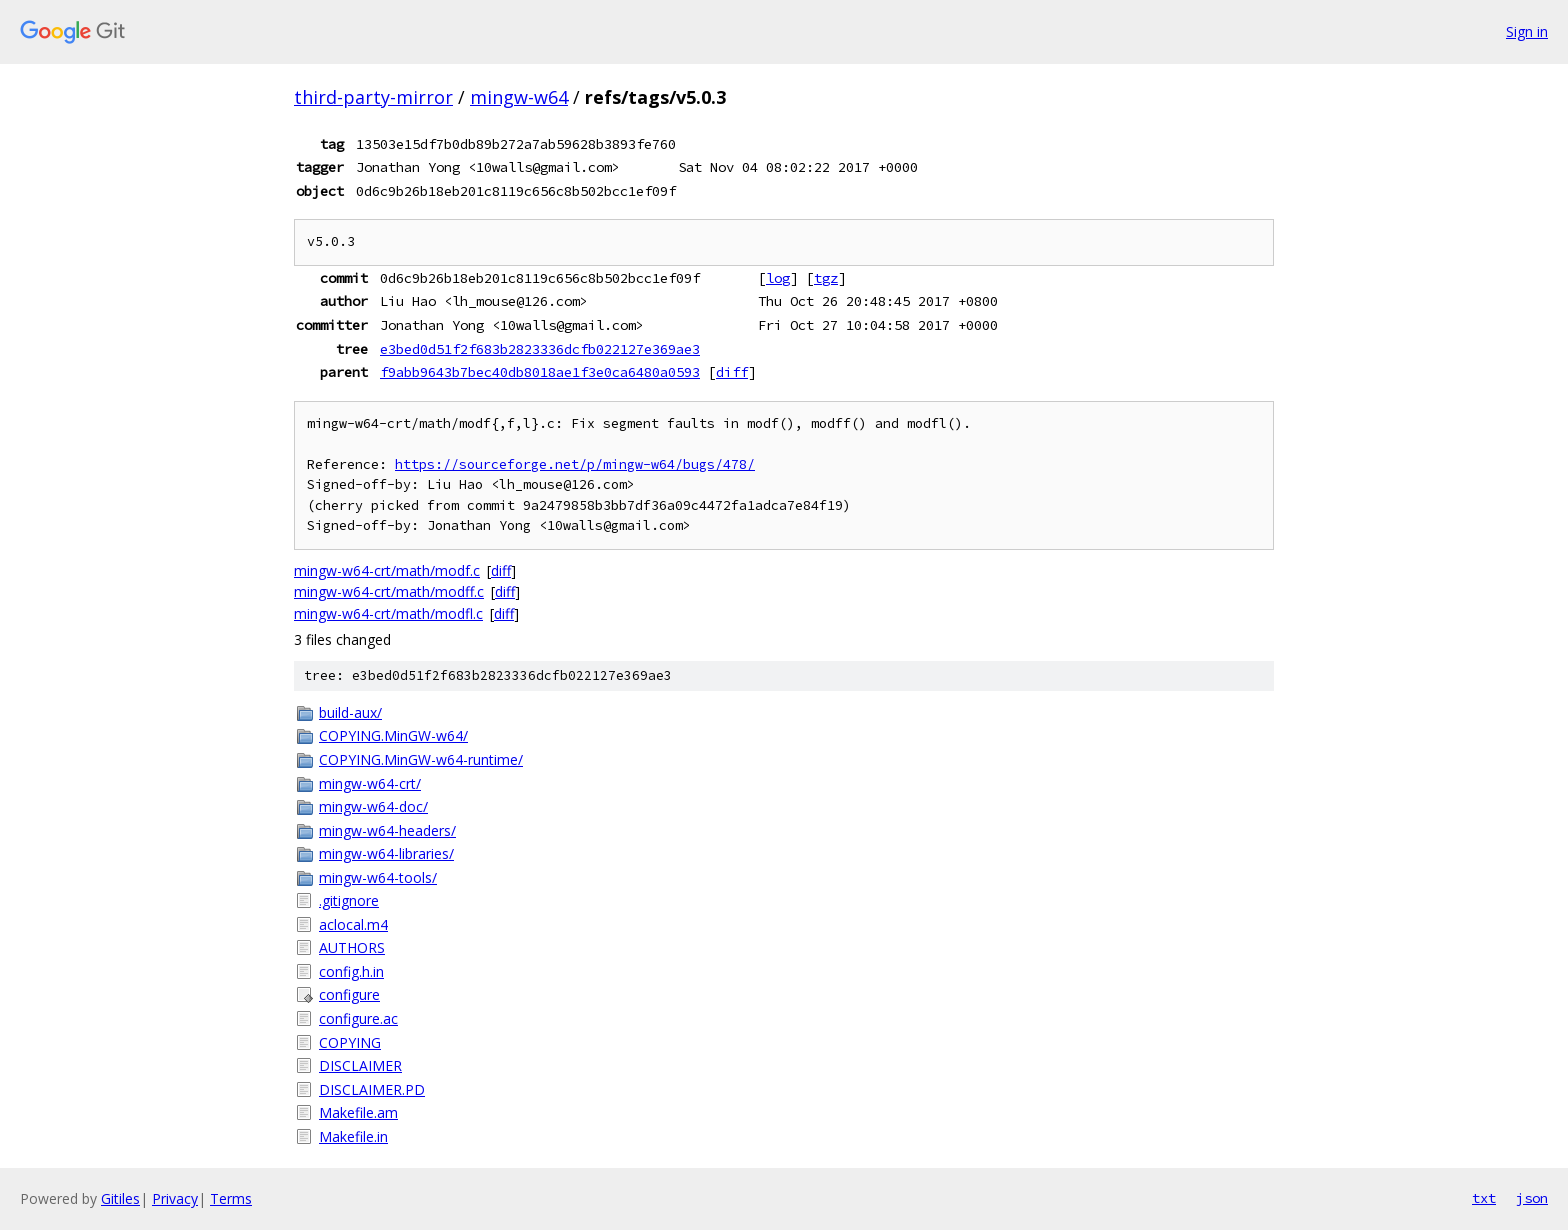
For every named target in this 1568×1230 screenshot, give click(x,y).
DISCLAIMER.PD (372, 1089)
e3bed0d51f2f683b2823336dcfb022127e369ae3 (540, 349)
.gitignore (349, 900)
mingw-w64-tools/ (378, 877)
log (778, 278)
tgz (826, 278)
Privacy (175, 1198)
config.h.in (351, 971)
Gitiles (120, 1198)
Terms (231, 1198)
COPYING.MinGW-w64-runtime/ (421, 759)
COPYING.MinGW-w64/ (393, 735)
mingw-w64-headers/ (387, 830)
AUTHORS (352, 947)
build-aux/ (350, 712)
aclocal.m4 (353, 924)
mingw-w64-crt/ (370, 783)
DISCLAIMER (360, 1065)
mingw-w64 (519, 97)
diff (732, 372)
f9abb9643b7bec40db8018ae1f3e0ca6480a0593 (540, 372)
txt (1484, 1198)
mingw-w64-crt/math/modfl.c (388, 613)
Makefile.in (353, 1136)
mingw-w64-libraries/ (386, 853)
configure (349, 994)
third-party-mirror (373, 97)
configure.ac (358, 1018)
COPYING (350, 1042)
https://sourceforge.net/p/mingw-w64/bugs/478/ (575, 464)
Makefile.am (358, 1112)
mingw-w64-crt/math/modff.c (389, 591)
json (1532, 1198)
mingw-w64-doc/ (373, 806)
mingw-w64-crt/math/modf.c (387, 570)
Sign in (1527, 31)
